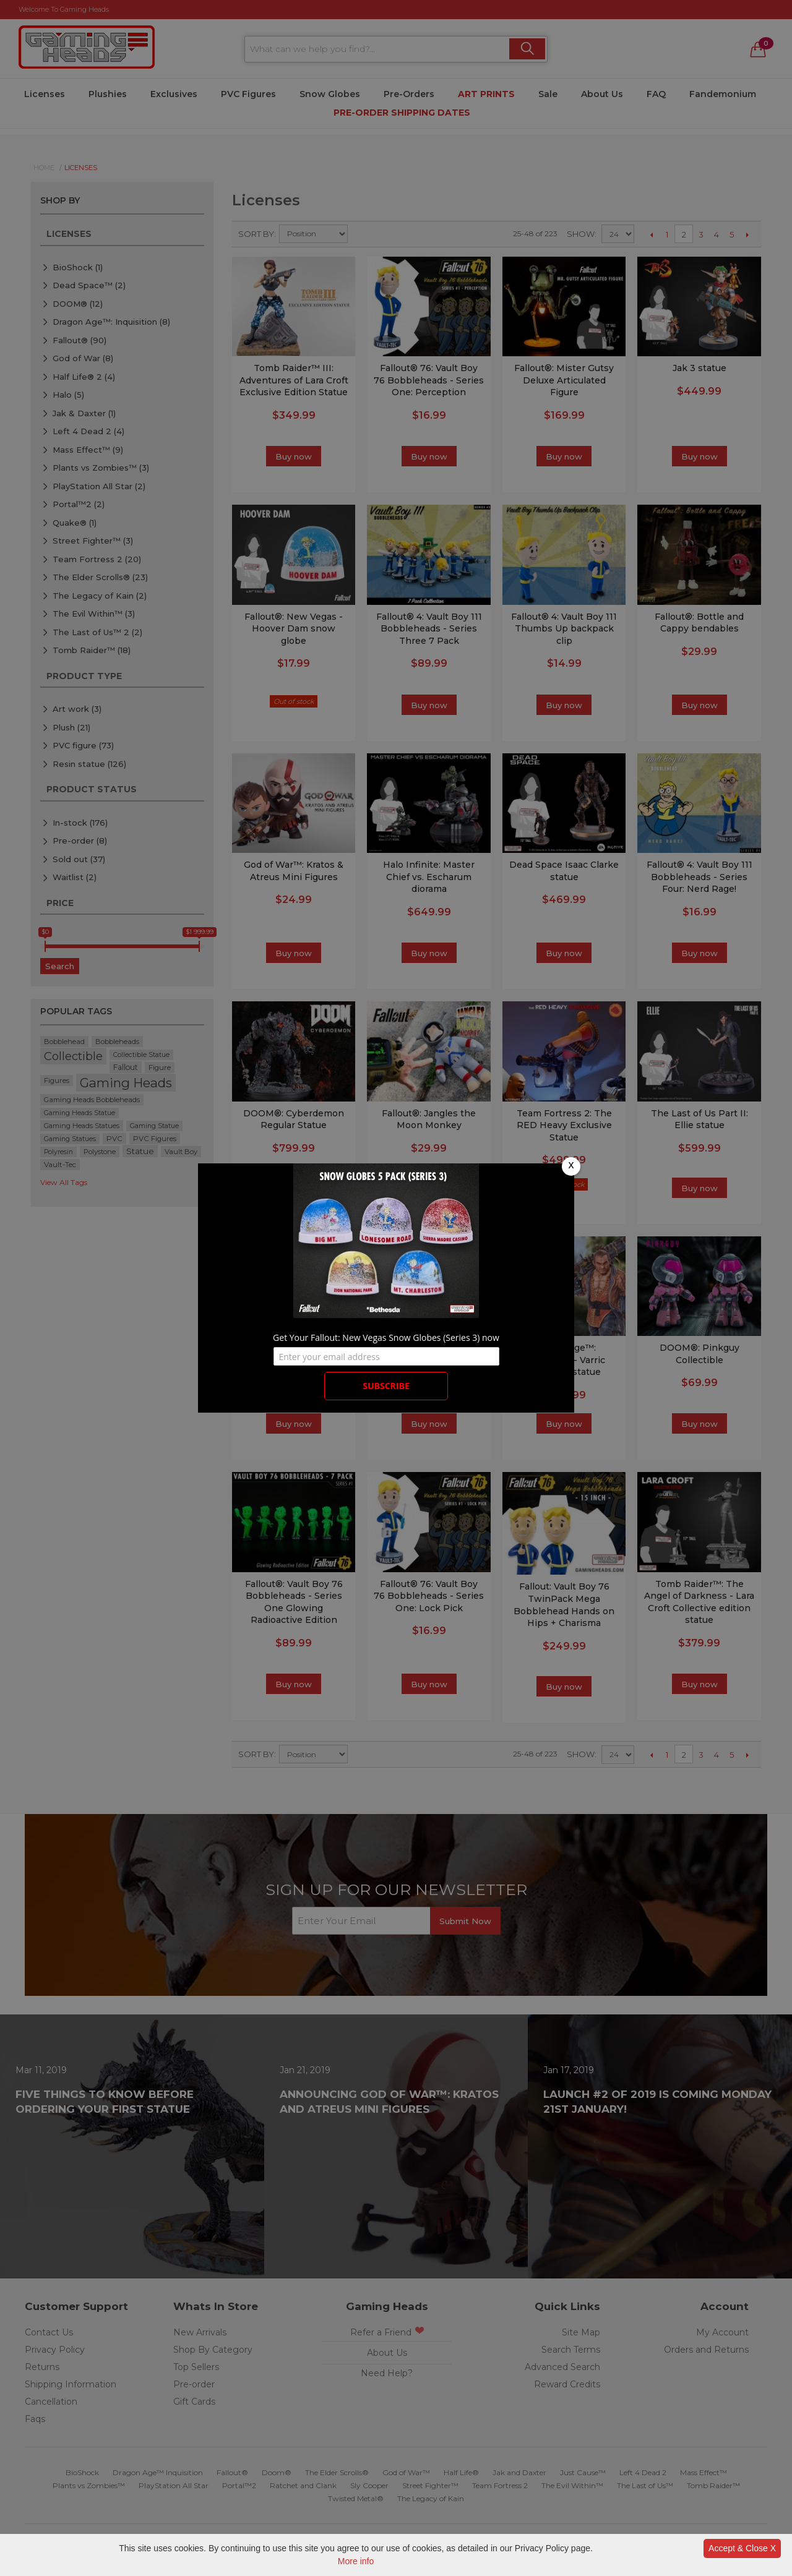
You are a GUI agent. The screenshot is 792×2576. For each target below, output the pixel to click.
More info (356, 2561)
